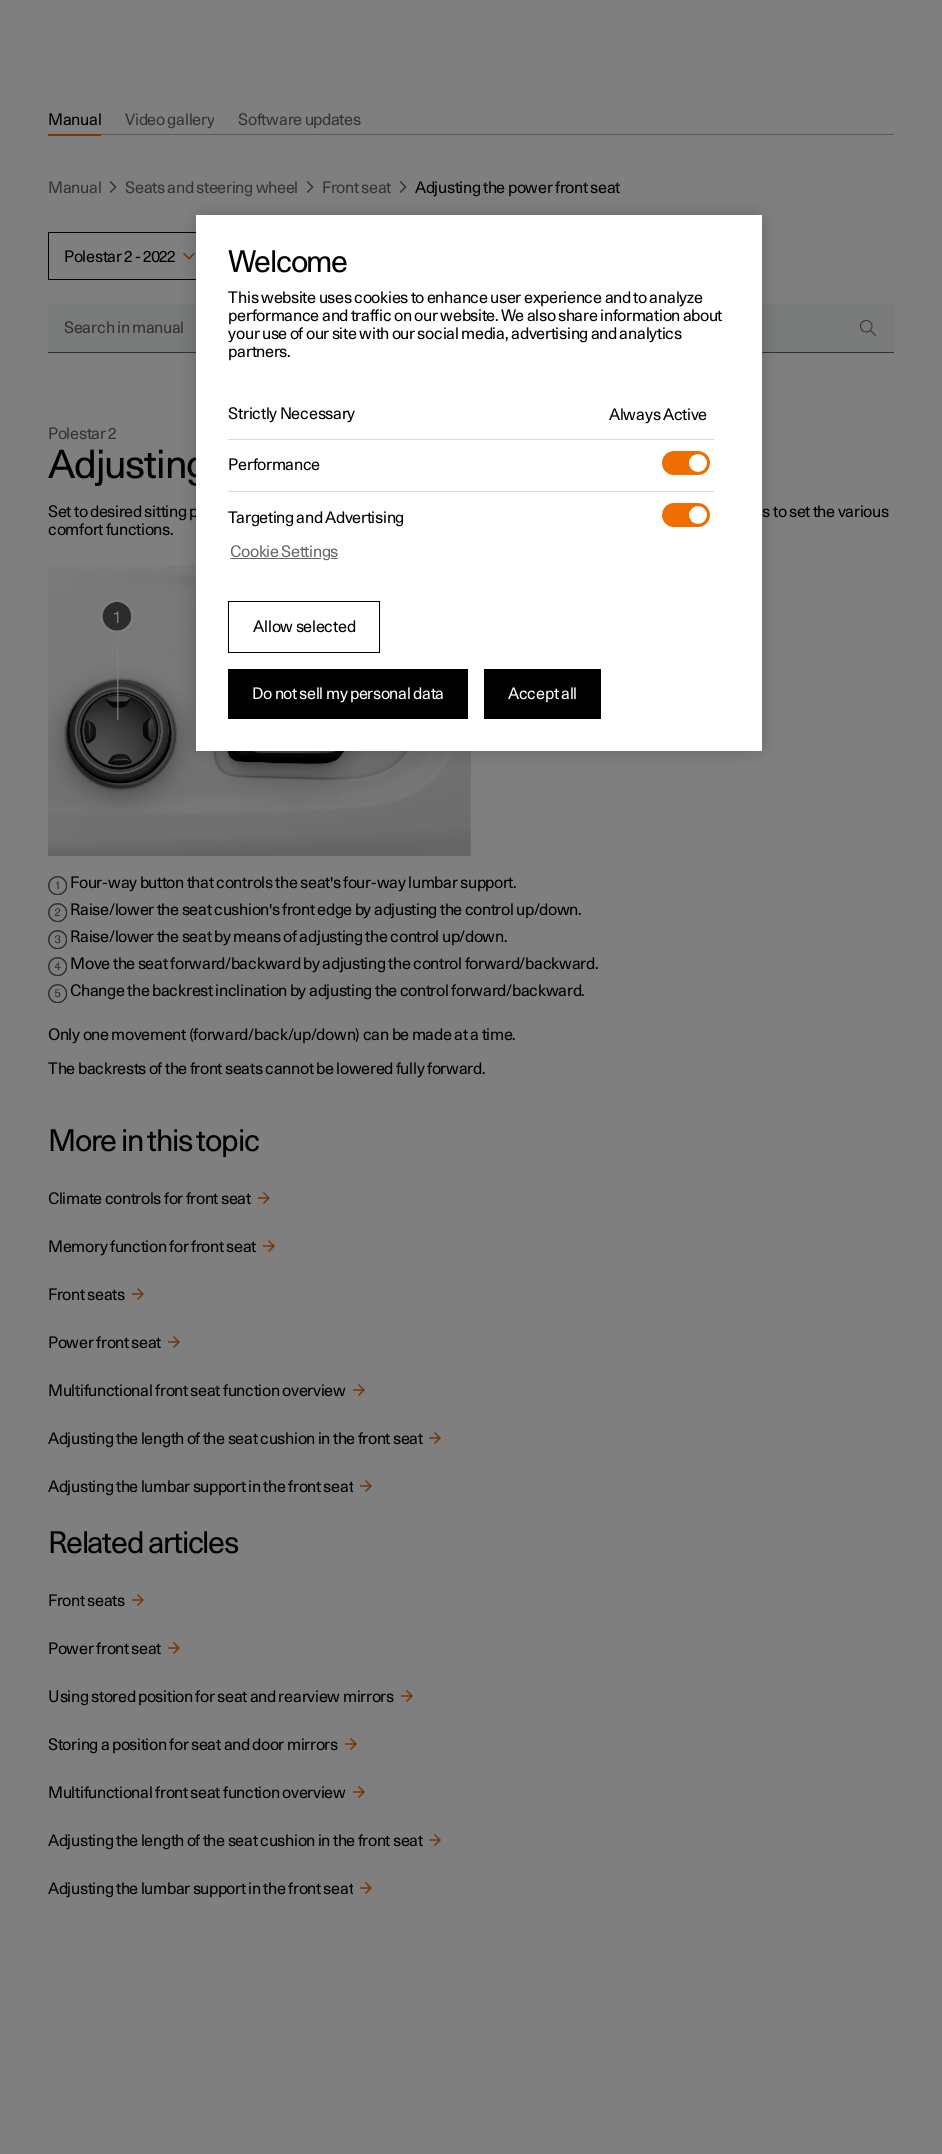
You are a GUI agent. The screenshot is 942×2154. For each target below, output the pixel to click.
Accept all (542, 694)
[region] (478, 483)
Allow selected (304, 627)
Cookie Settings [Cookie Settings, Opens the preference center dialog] (284, 552)
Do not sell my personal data (348, 694)
